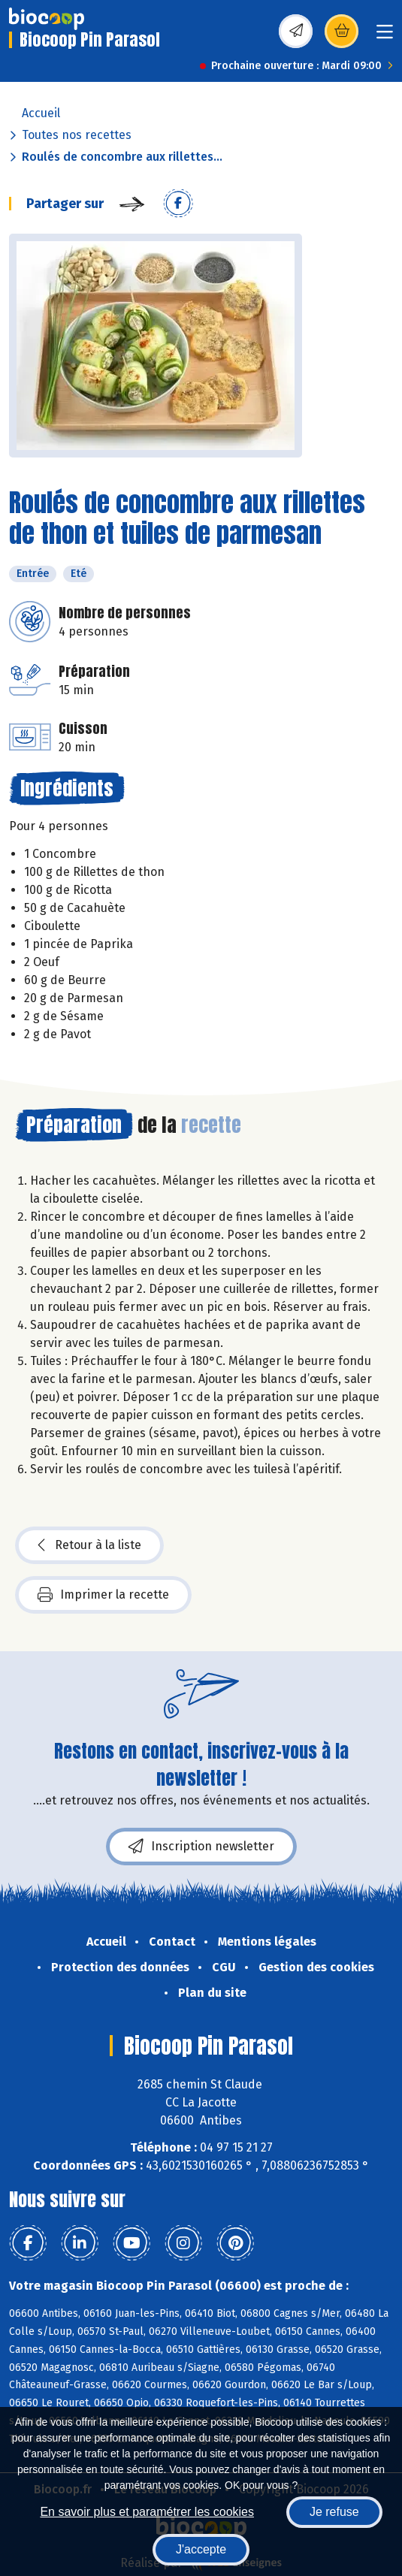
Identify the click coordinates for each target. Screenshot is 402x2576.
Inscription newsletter (201, 1846)
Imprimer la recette (103, 1594)
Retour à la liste (89, 1545)
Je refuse (334, 2511)
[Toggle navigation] (384, 36)
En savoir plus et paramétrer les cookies (147, 2511)
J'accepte (201, 2549)
